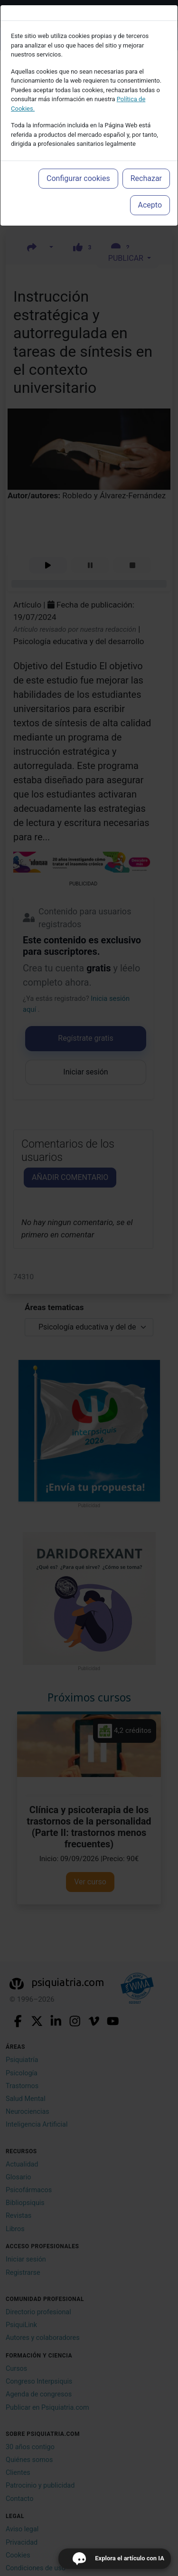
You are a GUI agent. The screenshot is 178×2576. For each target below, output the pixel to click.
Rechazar (146, 178)
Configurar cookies (78, 178)
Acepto (150, 204)
